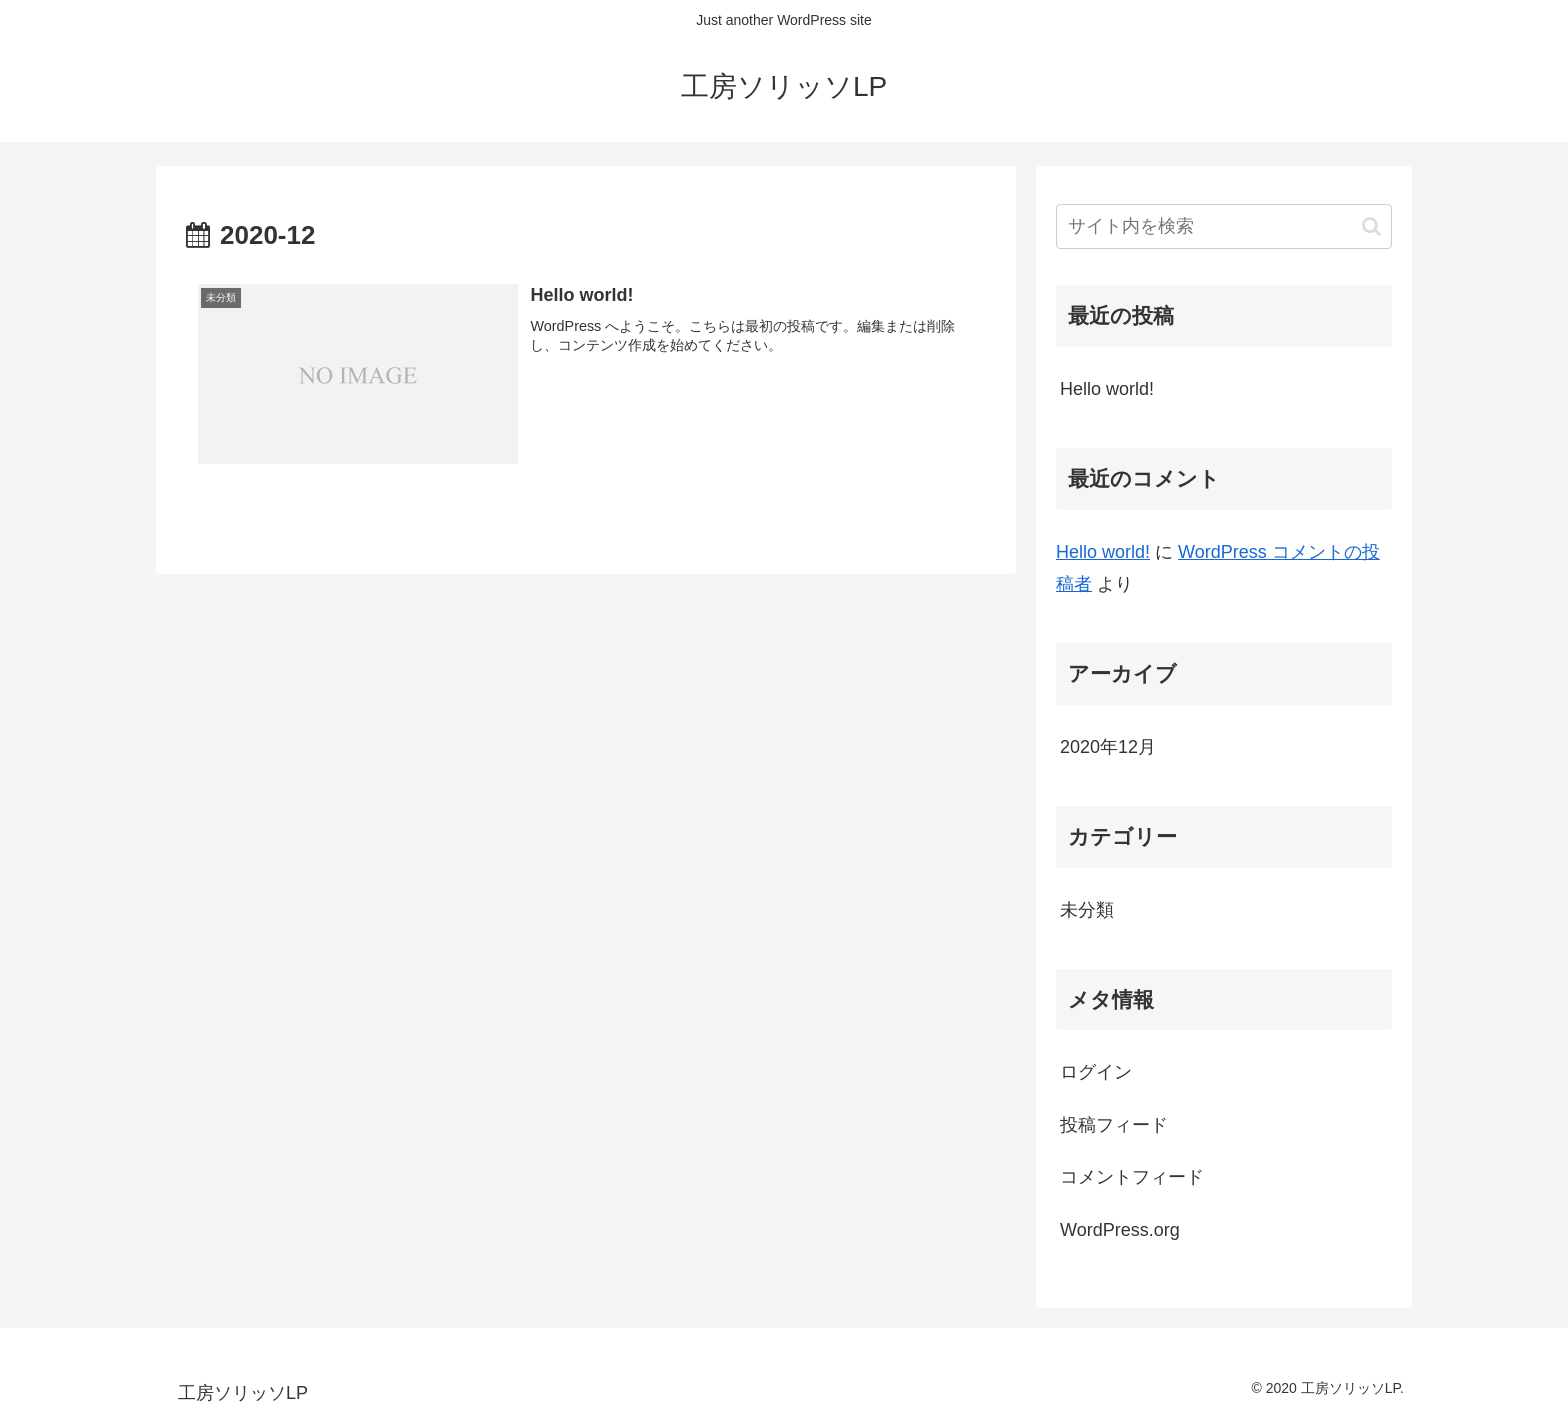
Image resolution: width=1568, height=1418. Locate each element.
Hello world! (1107, 389)
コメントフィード (1132, 1177)
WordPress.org (1120, 1230)
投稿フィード (1114, 1125)
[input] (1224, 226)
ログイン (1096, 1072)
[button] (1371, 226)
